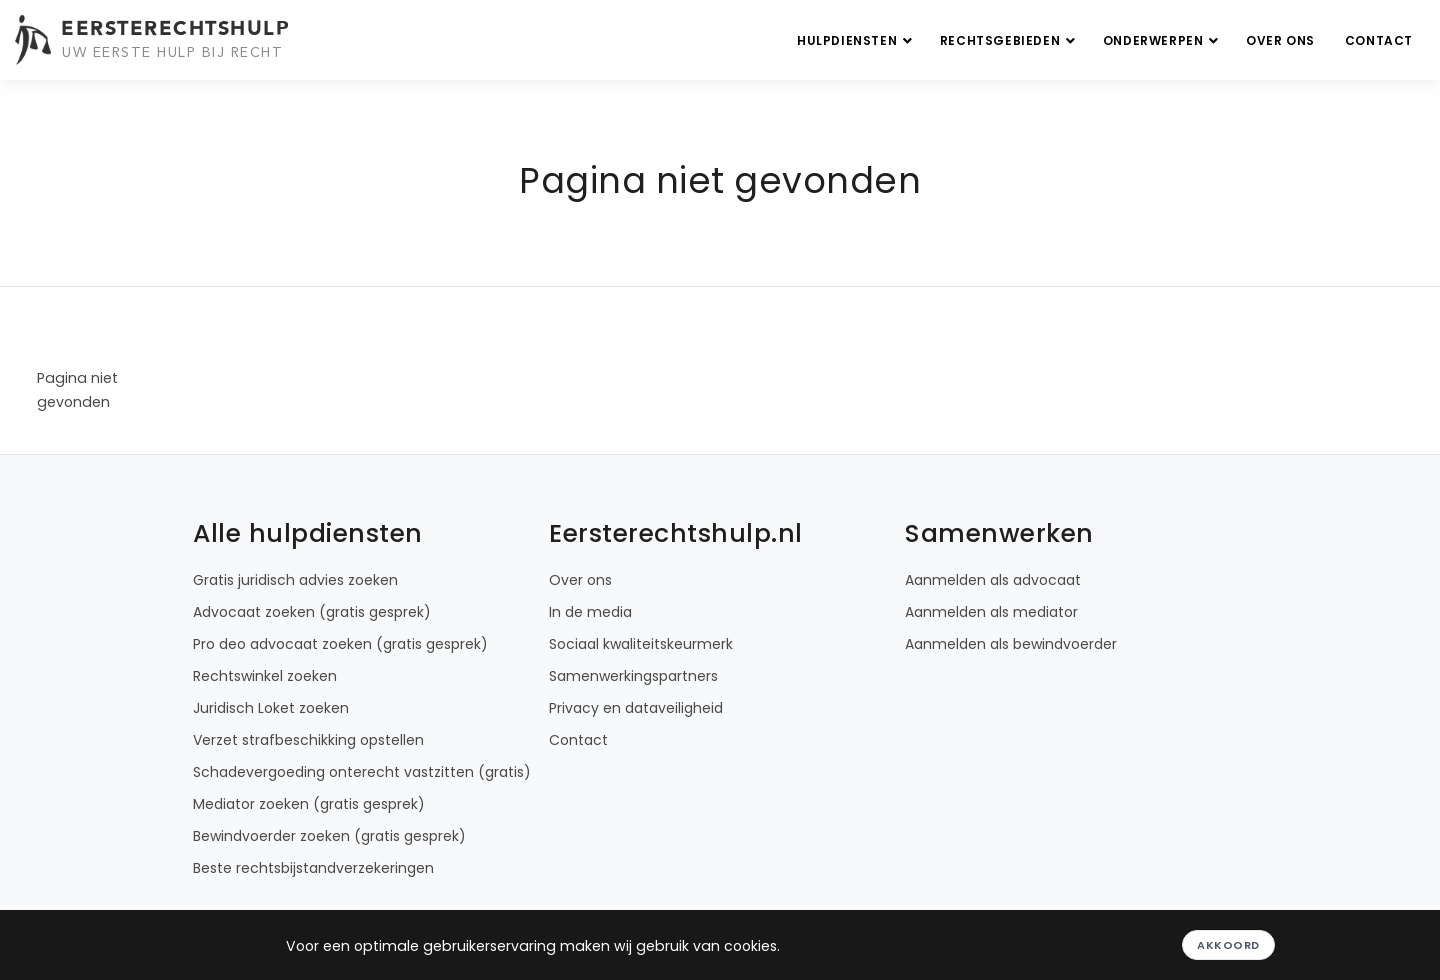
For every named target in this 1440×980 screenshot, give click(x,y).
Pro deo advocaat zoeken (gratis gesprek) (340, 644)
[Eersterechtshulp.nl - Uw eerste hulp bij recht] (155, 40)
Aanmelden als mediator (991, 612)
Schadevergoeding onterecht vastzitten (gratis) (362, 772)
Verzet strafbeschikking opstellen (308, 740)
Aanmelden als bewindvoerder (1011, 644)
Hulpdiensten (857, 40)
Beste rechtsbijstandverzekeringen (313, 868)
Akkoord (1228, 945)
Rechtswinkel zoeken (265, 676)
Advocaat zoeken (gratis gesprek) (312, 612)
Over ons (1280, 40)
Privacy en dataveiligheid (636, 708)
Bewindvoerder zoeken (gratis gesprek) (329, 836)
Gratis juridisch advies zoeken (295, 580)
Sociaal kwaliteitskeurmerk (641, 644)
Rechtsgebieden (1010, 40)
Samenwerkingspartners (633, 676)
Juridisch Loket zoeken (271, 708)
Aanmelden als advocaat (993, 580)
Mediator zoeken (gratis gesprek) (309, 804)
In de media (590, 612)
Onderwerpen (1163, 40)
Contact (1379, 40)
